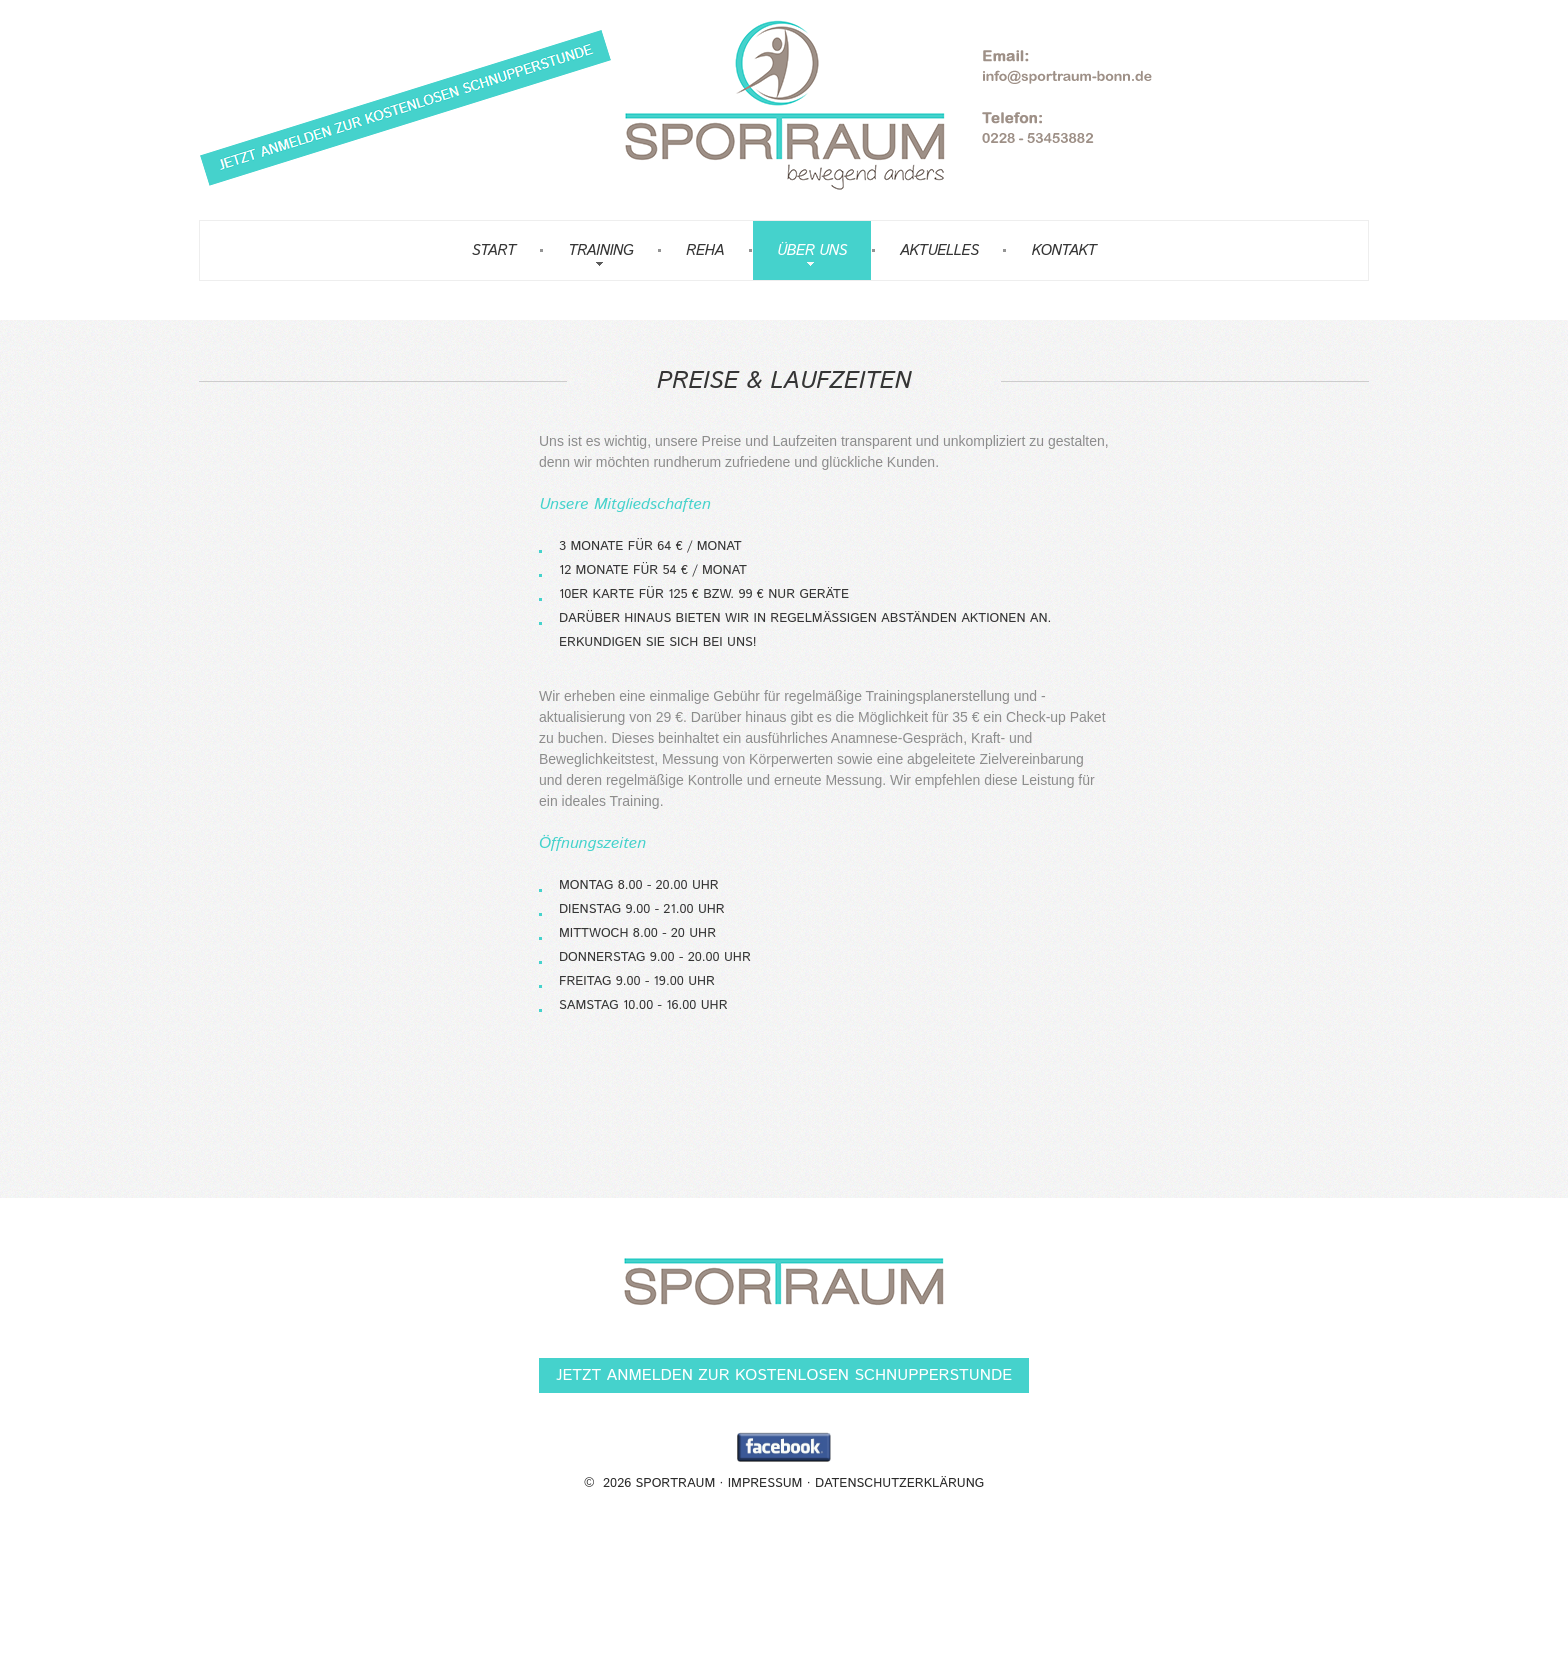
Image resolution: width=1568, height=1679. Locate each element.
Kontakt (1063, 250)
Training (600, 250)
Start (494, 250)
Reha (705, 250)
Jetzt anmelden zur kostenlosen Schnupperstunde (784, 1375)
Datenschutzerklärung (899, 1483)
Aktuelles (939, 250)
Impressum (765, 1483)
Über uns (812, 250)
